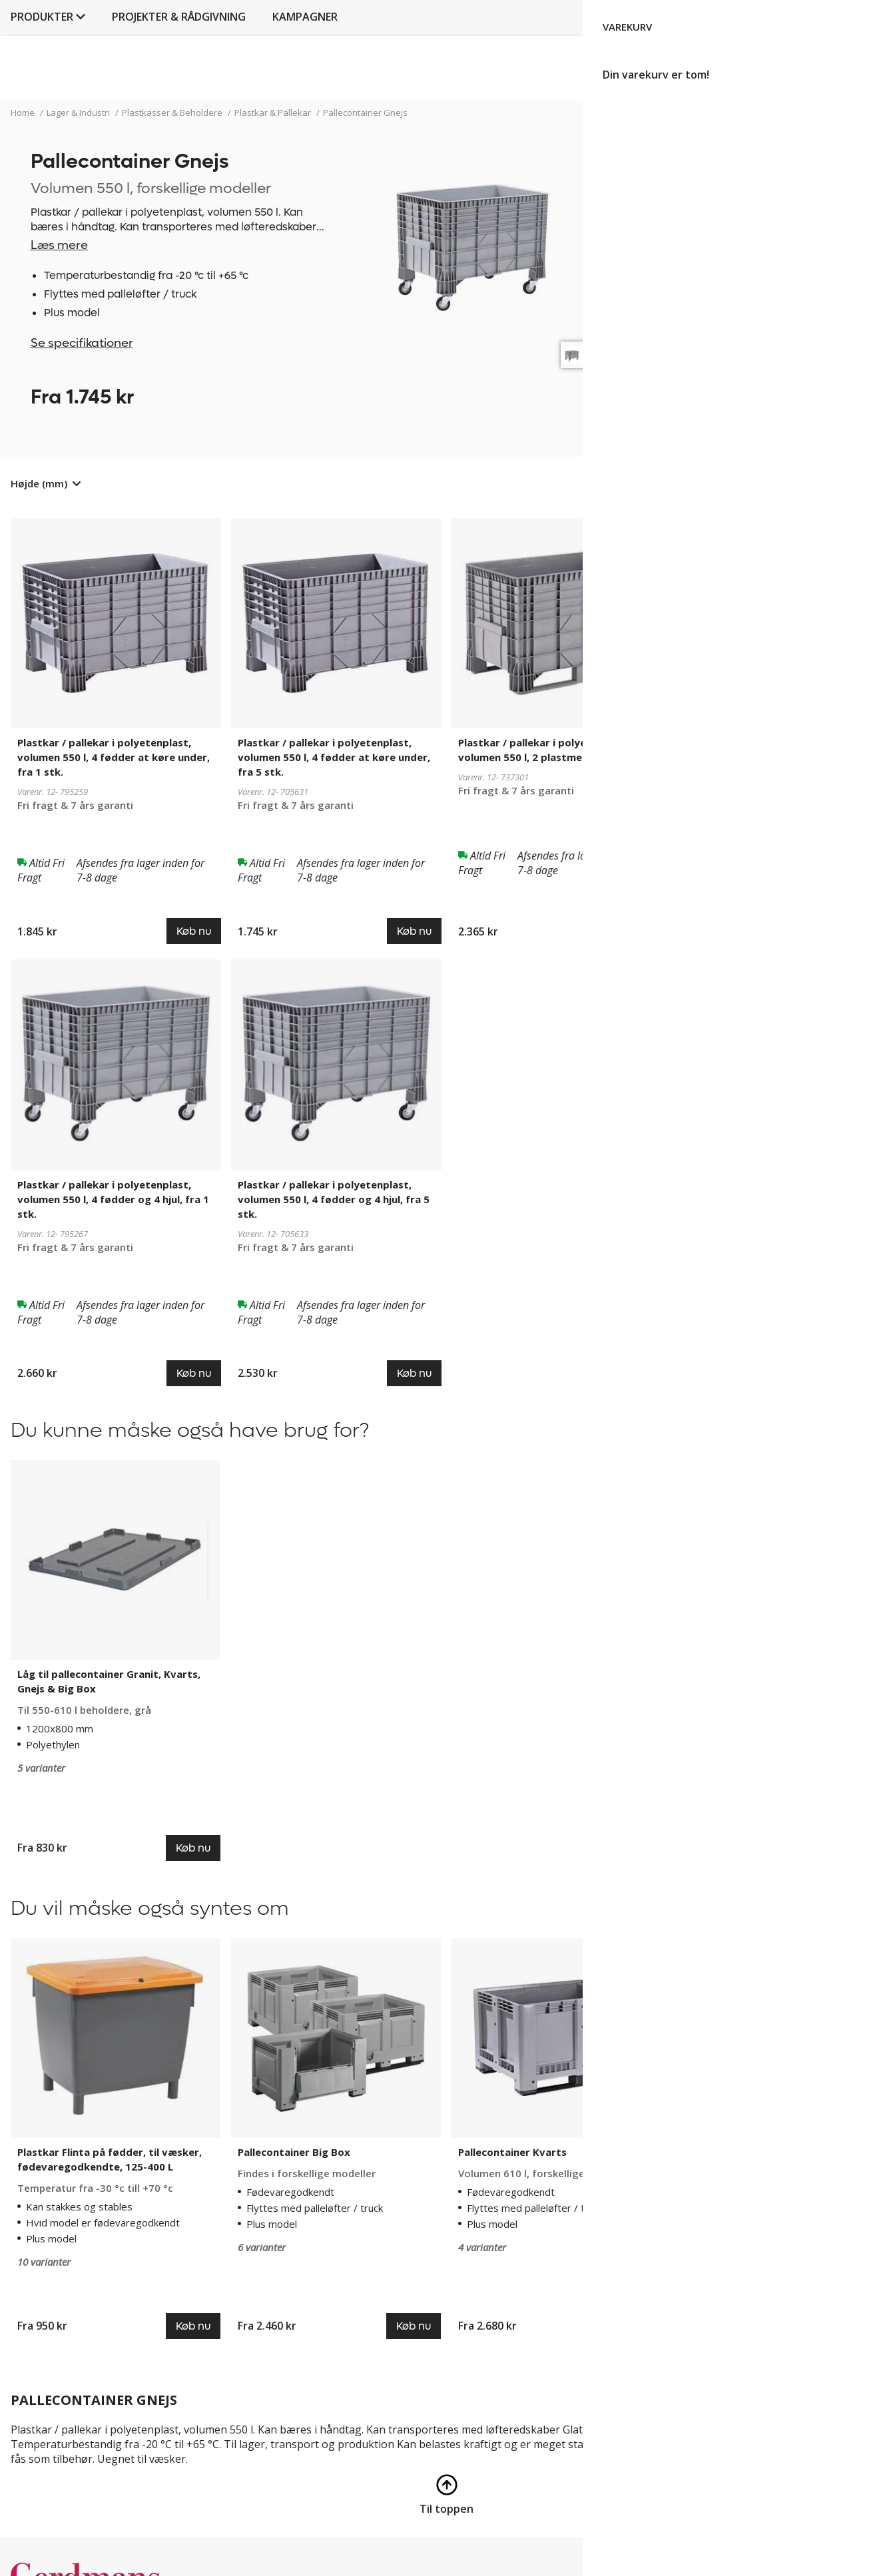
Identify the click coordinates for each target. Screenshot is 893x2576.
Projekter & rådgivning (460, 84)
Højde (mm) (39, 483)
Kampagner (586, 84)
